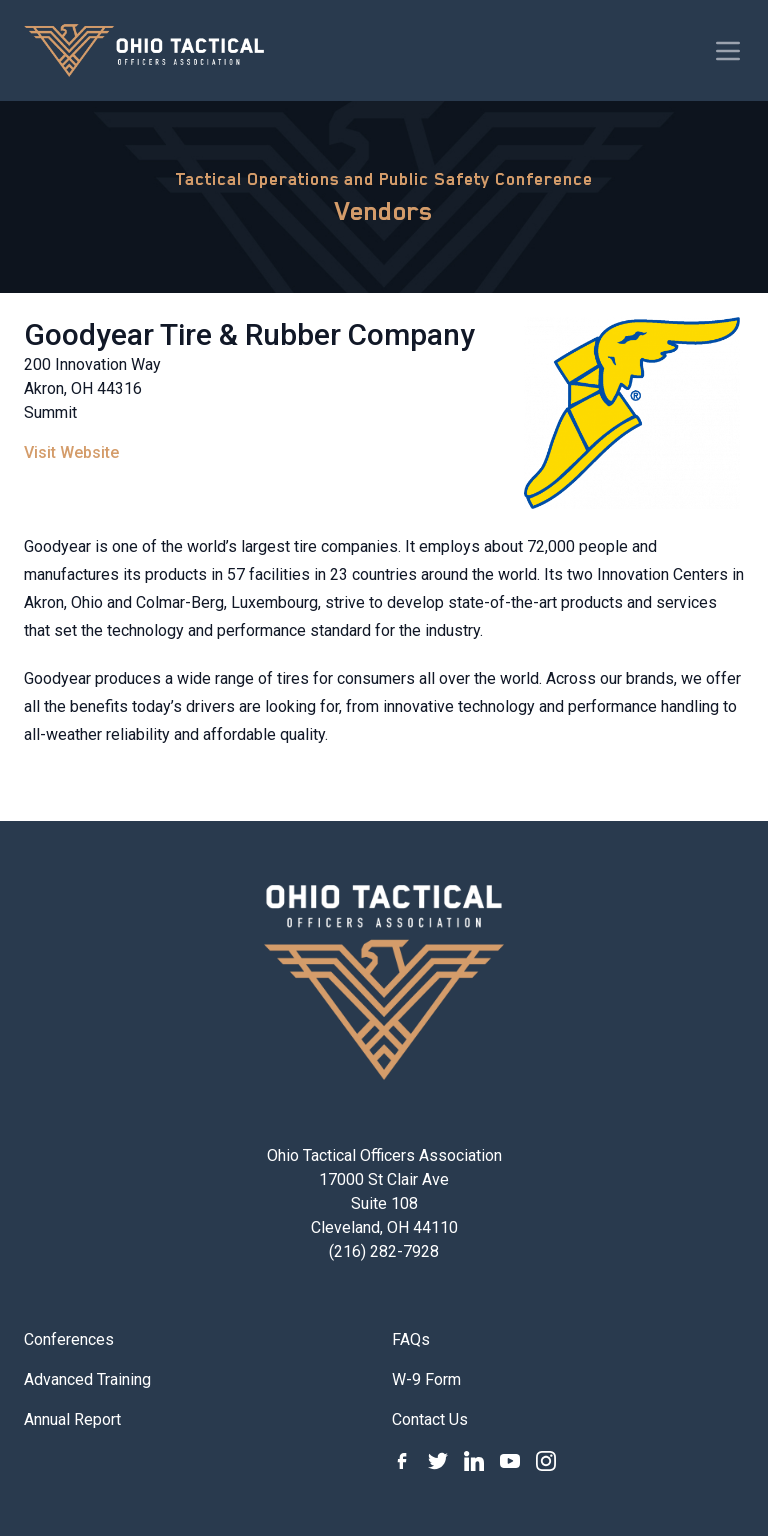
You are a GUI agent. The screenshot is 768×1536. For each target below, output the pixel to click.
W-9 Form (426, 1379)
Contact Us (430, 1419)
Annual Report (72, 1419)
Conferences (69, 1339)
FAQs (411, 1339)
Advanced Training (87, 1379)
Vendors (384, 211)
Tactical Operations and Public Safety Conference (384, 179)
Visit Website (71, 452)
